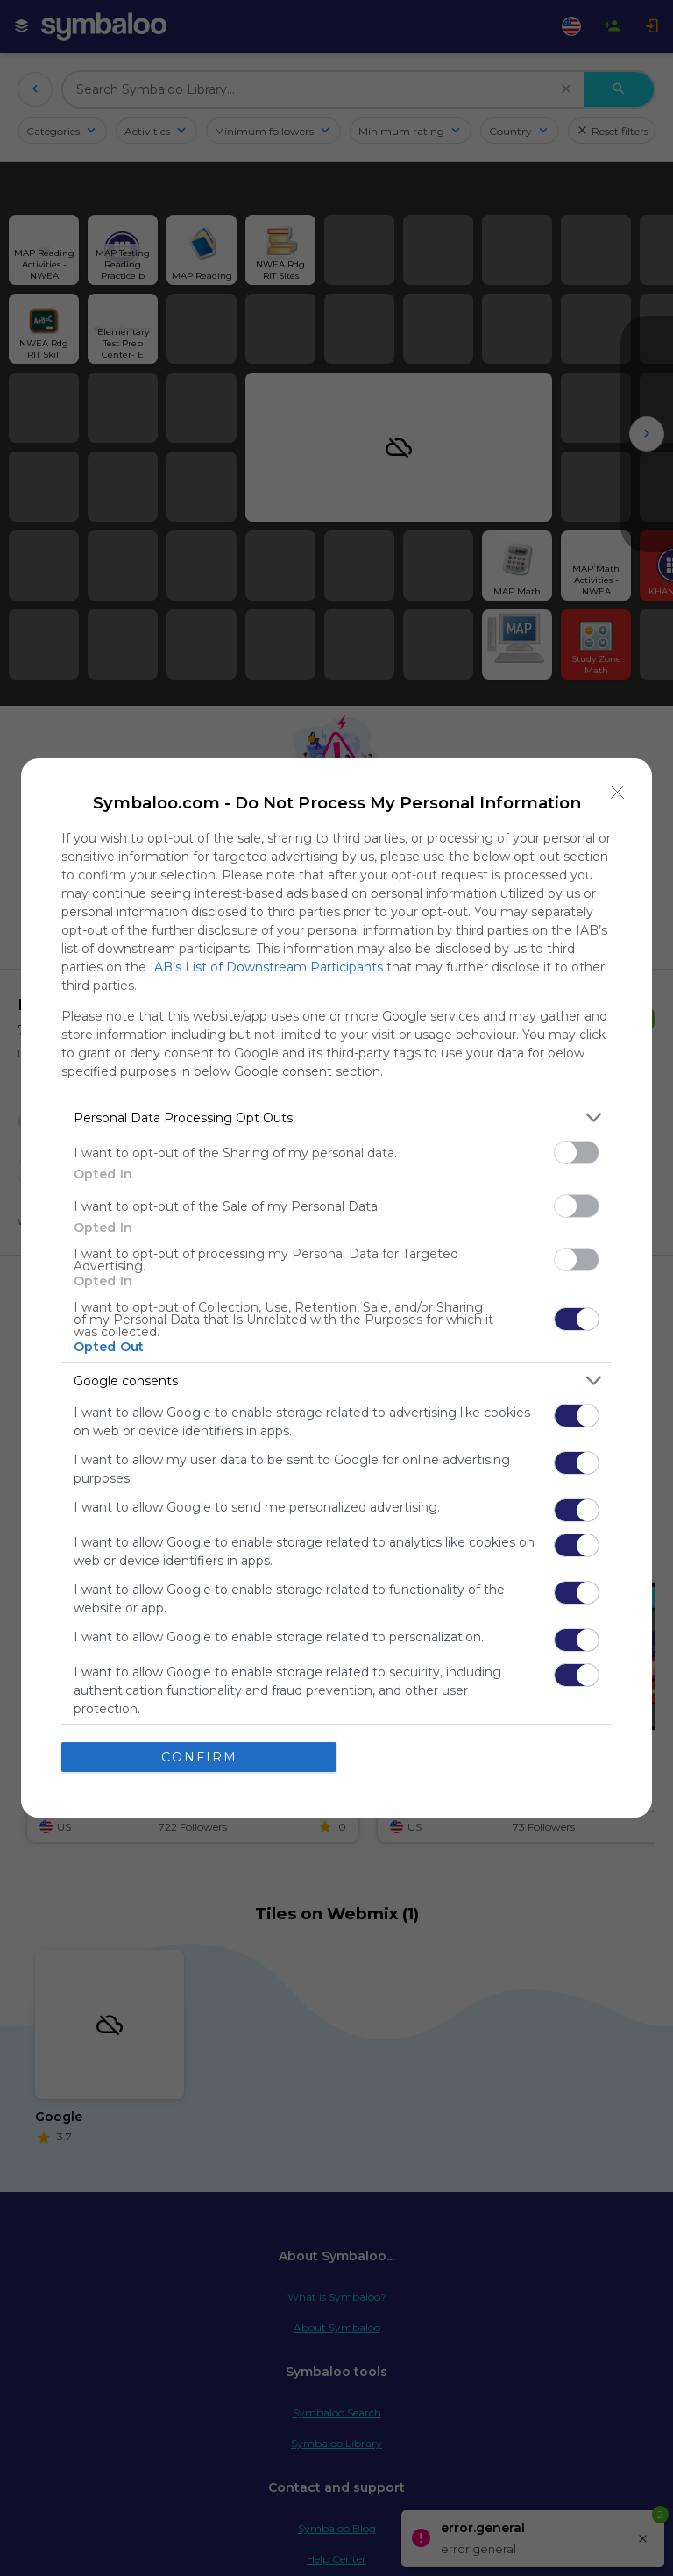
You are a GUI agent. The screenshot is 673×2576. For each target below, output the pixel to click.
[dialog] (336, 1288)
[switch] (576, 1152)
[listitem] (336, 1117)
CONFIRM (199, 1756)
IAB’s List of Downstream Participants (266, 967)
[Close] (617, 792)
